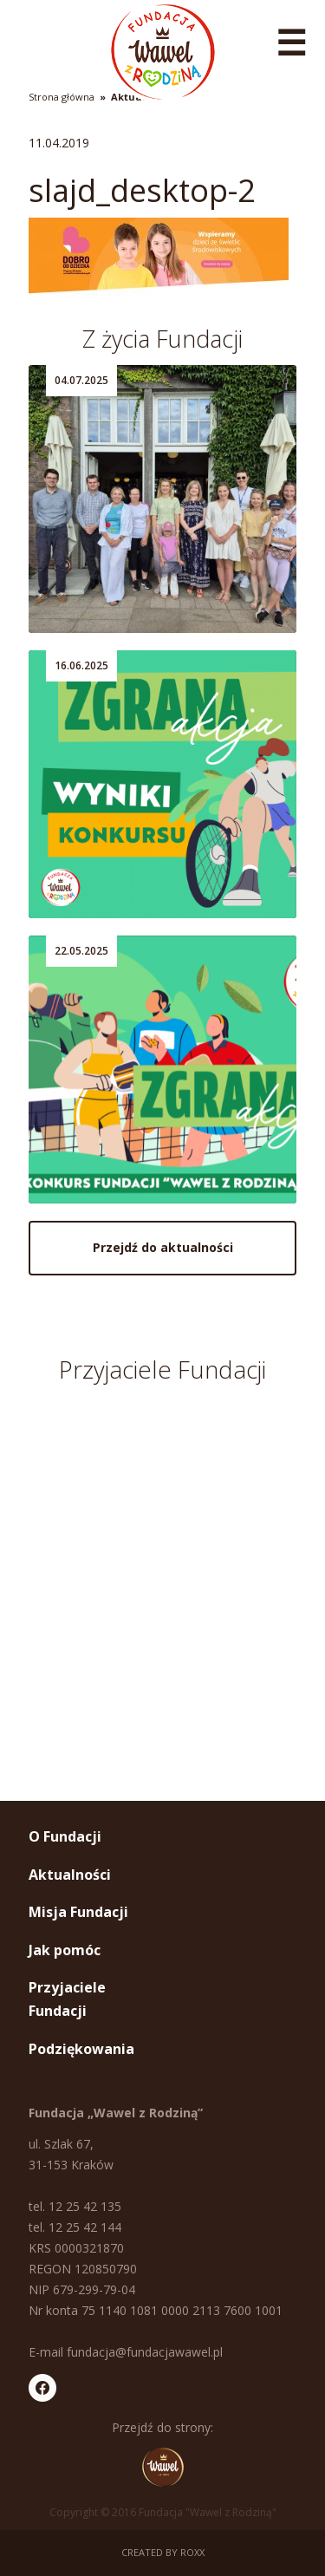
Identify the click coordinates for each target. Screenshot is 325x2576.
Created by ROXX (163, 2552)
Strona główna (61, 96)
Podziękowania (81, 2048)
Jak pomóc (65, 1950)
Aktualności (70, 1874)
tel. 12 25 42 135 (75, 2206)
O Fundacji (65, 1836)
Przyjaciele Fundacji (67, 1999)
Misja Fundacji (78, 1911)
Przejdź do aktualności (163, 1247)
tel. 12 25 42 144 (75, 2227)
